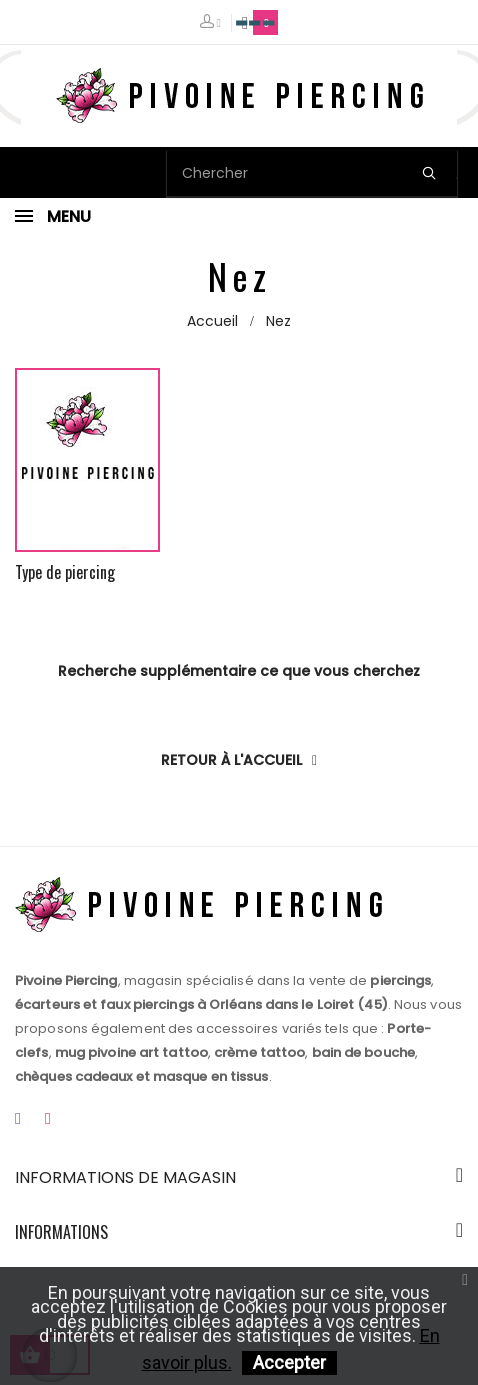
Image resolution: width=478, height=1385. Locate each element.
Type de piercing (65, 572)
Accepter (289, 1362)
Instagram (48, 1119)
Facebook (18, 1119)
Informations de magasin (125, 1177)
